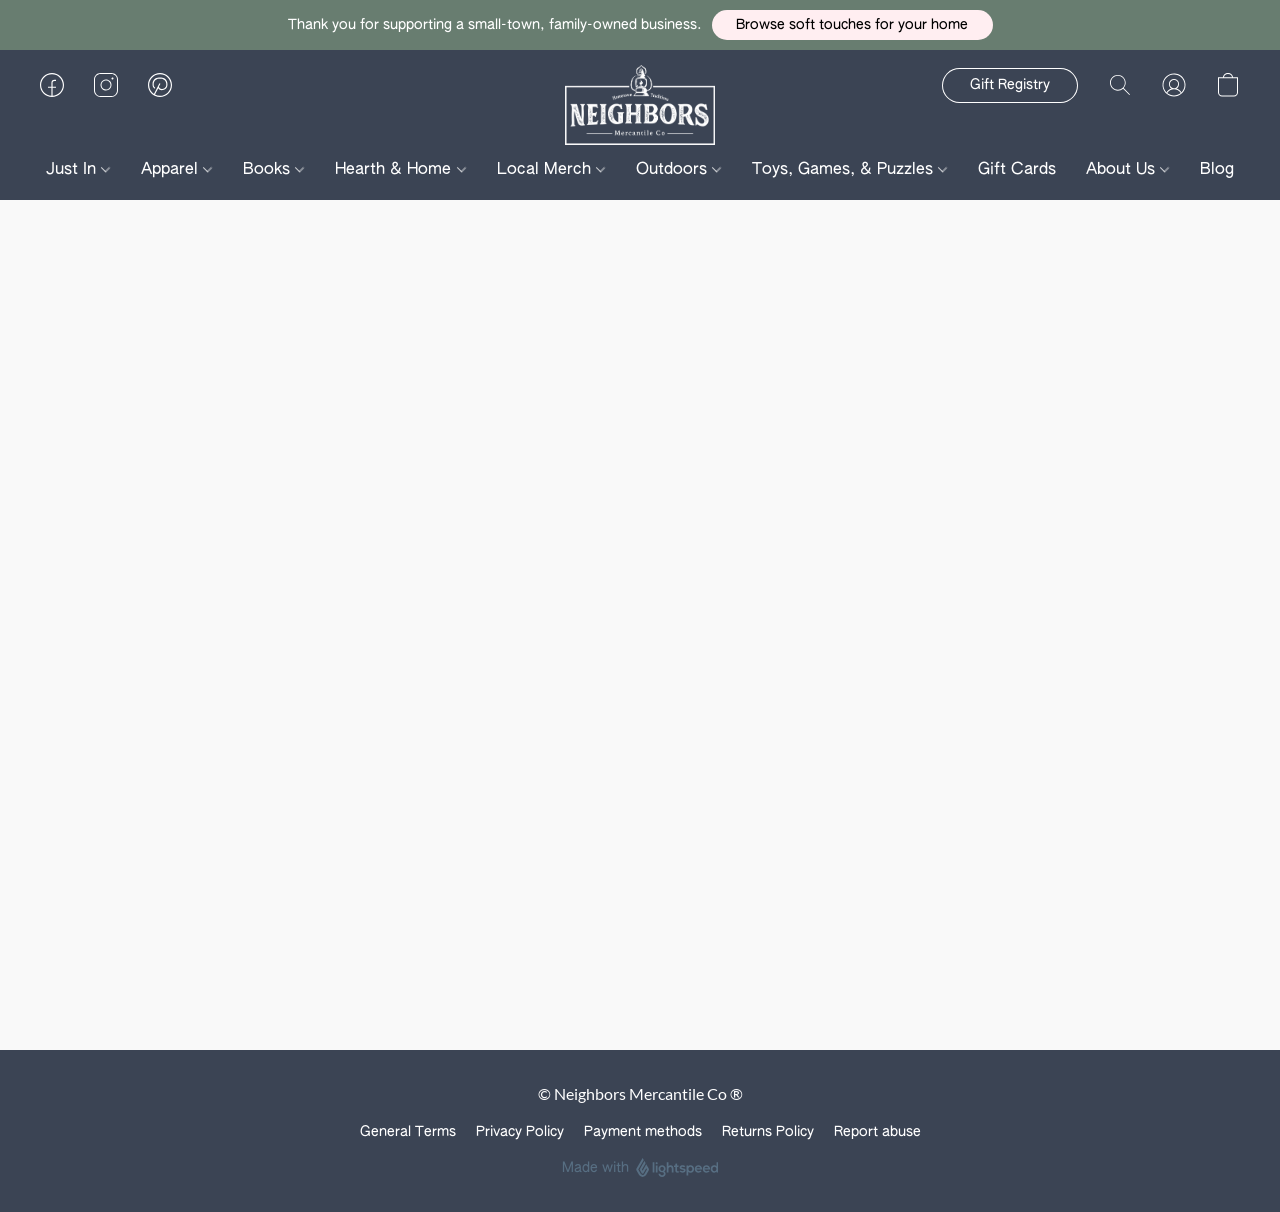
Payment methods (643, 1132)
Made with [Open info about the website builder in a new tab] (640, 1168)
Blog (1217, 170)
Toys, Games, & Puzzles (849, 170)
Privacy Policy (520, 1132)
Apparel (176, 170)
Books (273, 170)
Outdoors (678, 170)
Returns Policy (768, 1132)
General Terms (408, 1132)
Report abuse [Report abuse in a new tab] (877, 1132)
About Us (1127, 170)
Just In (78, 170)
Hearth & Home (400, 170)
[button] (852, 25)
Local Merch (551, 170)
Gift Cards (1017, 170)
